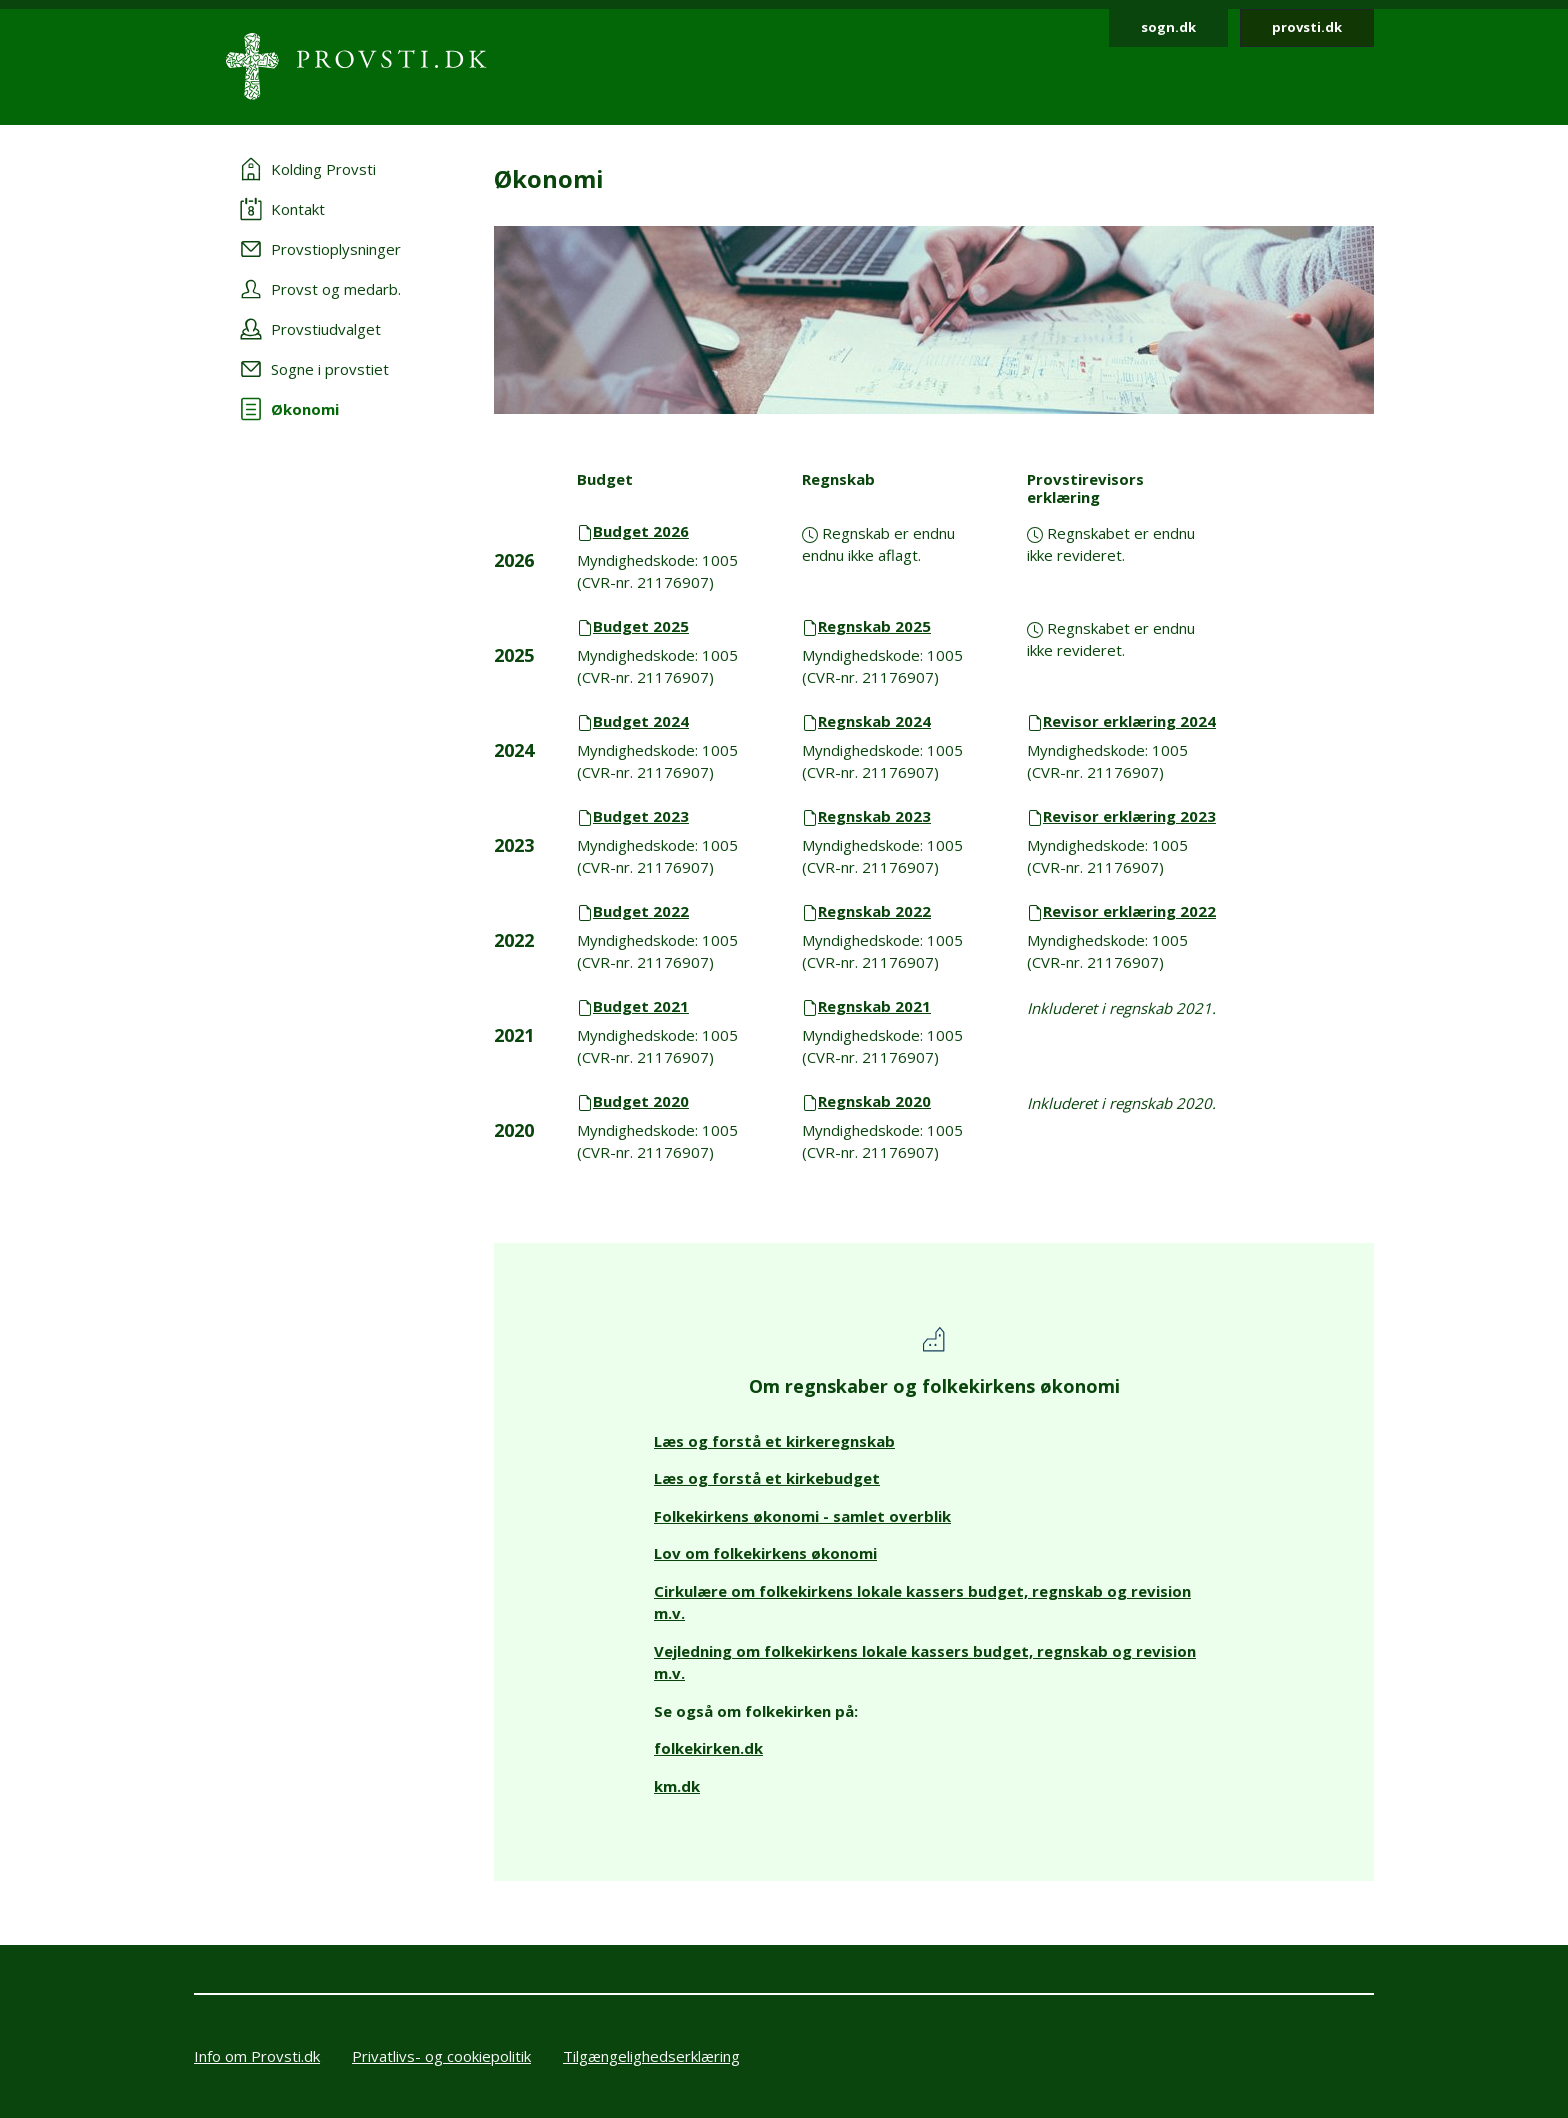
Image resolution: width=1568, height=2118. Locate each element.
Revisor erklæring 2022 (1129, 911)
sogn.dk (1168, 27)
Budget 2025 (641, 626)
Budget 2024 (641, 721)
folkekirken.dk (708, 1748)
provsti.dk (1307, 27)
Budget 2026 (641, 531)
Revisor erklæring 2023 (1129, 816)
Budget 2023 (641, 816)
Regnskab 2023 (874, 816)
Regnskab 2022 (874, 911)
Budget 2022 (641, 911)
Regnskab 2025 (874, 626)
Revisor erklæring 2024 (1129, 721)
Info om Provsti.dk (257, 2056)
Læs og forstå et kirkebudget (767, 1478)
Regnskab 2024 (874, 721)
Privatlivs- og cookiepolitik (441, 2056)
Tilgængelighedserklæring (651, 2056)
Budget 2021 (641, 1006)
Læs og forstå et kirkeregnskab (774, 1441)
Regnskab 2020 (874, 1101)
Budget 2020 (641, 1101)
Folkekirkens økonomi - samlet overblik (802, 1516)
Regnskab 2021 (874, 1006)
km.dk (677, 1786)
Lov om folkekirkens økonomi (765, 1553)
